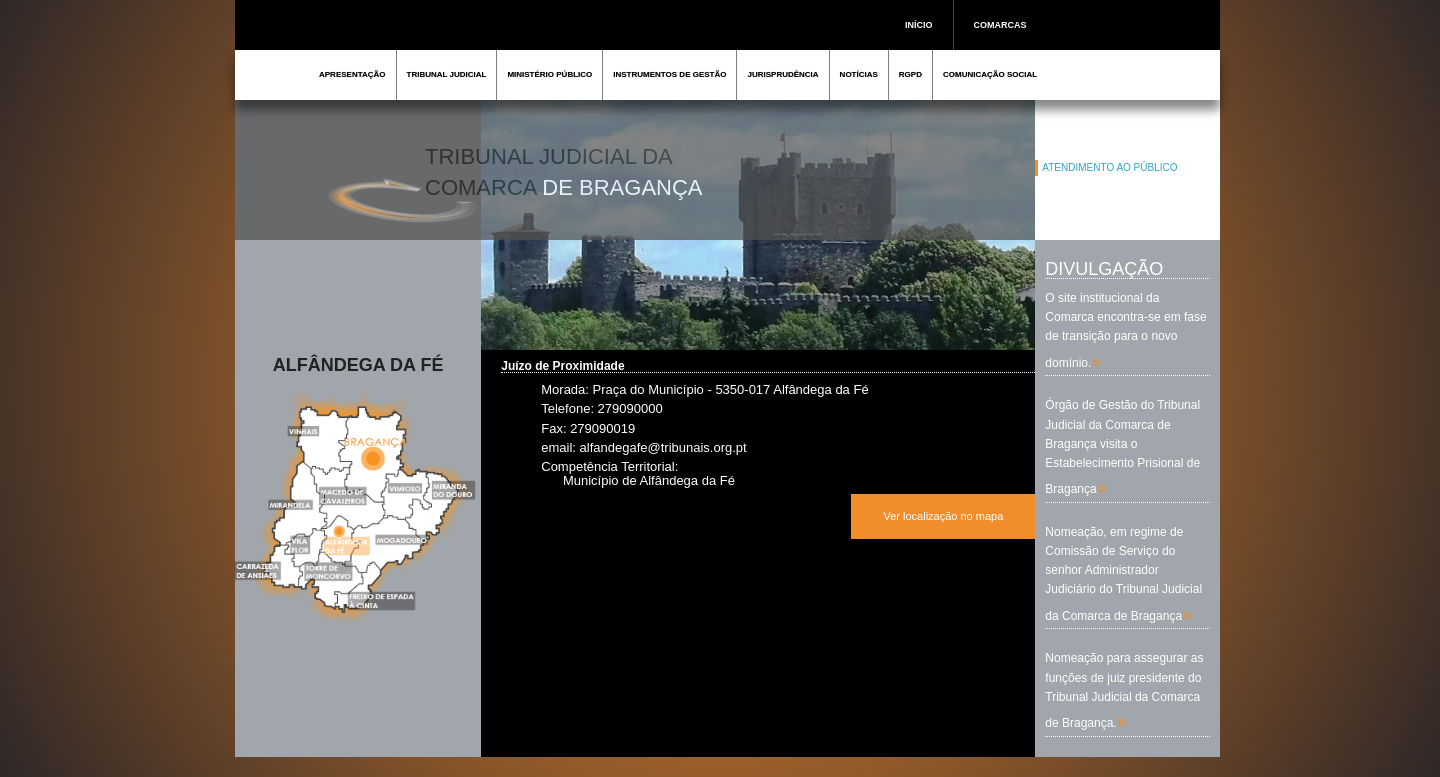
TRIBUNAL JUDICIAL (447, 74)
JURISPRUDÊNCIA (782, 74)
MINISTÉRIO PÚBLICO (549, 74)
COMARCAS (1000, 25)
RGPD (910, 74)
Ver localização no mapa (943, 516)
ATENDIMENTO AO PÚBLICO (1109, 167)
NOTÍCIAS (859, 74)
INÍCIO (919, 25)
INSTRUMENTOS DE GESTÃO (669, 74)
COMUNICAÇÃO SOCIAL (990, 74)
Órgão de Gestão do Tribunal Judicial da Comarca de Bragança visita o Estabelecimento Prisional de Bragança (1122, 447)
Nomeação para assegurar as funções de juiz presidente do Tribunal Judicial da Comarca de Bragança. (1124, 690)
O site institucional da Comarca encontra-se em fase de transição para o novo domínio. (1125, 330)
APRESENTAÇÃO (352, 74)
